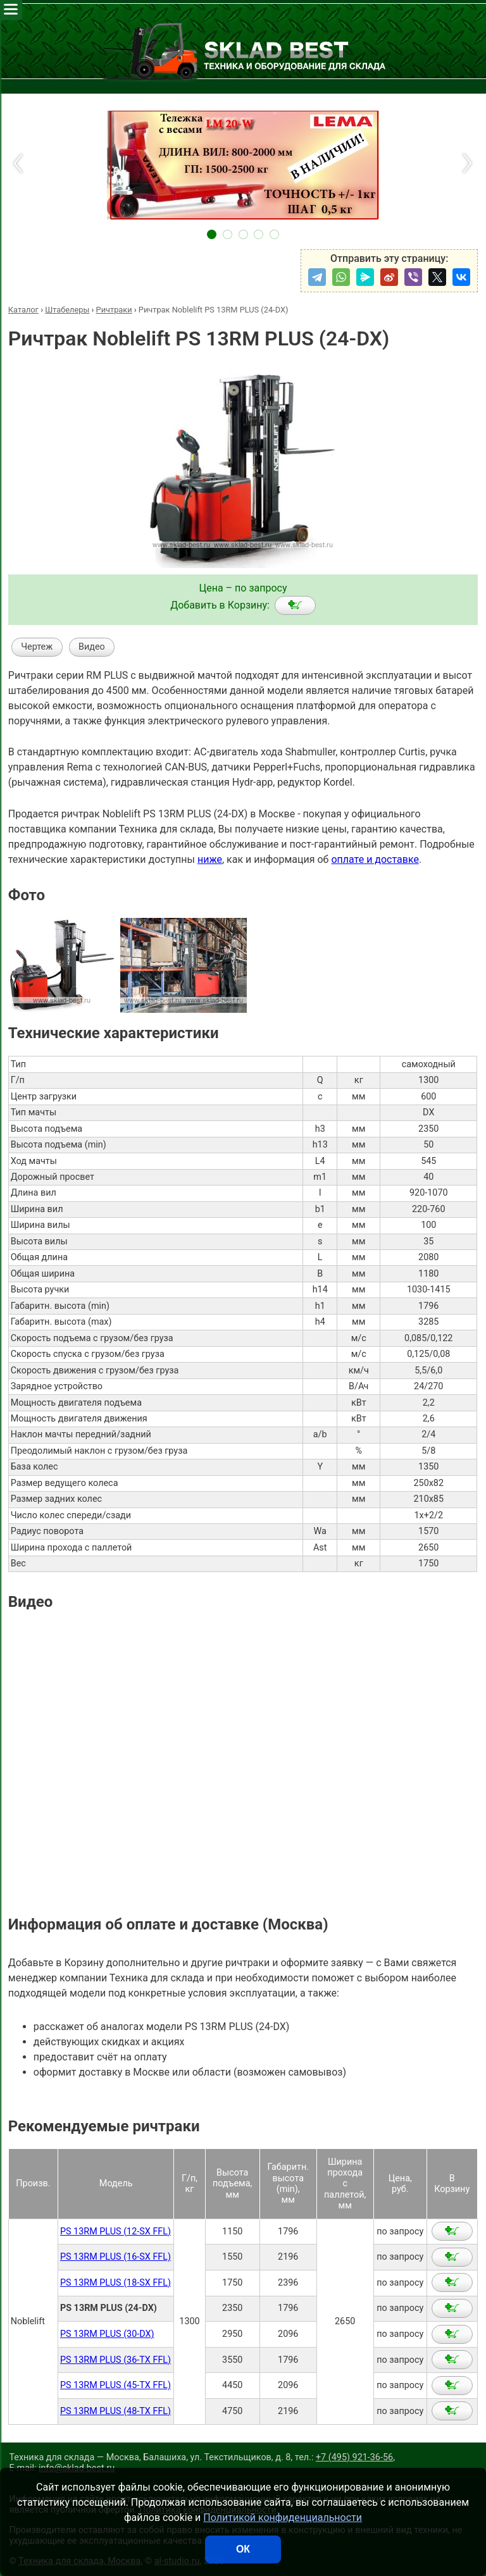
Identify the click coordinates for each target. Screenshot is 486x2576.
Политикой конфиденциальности (282, 2517)
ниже (209, 859)
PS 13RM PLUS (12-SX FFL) (115, 2231)
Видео (91, 646)
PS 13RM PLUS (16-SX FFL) (115, 2256)
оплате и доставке (375, 859)
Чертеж (37, 646)
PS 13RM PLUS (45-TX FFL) (115, 2385)
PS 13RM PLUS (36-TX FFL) (115, 2360)
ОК (243, 2549)
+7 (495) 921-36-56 (354, 2457)
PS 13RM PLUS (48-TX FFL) (115, 2411)
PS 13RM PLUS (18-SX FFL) (115, 2282)
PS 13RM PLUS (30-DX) (107, 2334)
